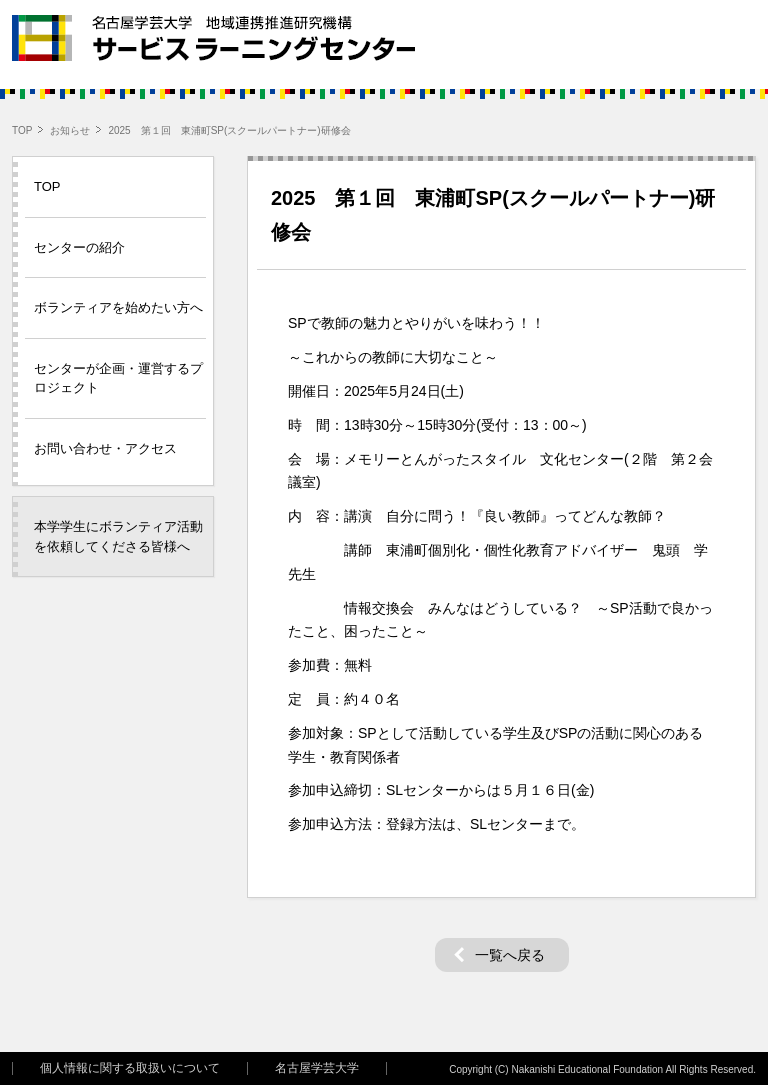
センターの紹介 (79, 247)
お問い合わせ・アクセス (105, 448)
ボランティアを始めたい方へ (118, 307)
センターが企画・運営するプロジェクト (118, 378)
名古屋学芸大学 (317, 1068)
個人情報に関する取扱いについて (130, 1068)
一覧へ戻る (510, 955)
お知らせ (70, 130)
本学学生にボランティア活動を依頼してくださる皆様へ (118, 536)
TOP (22, 130)
